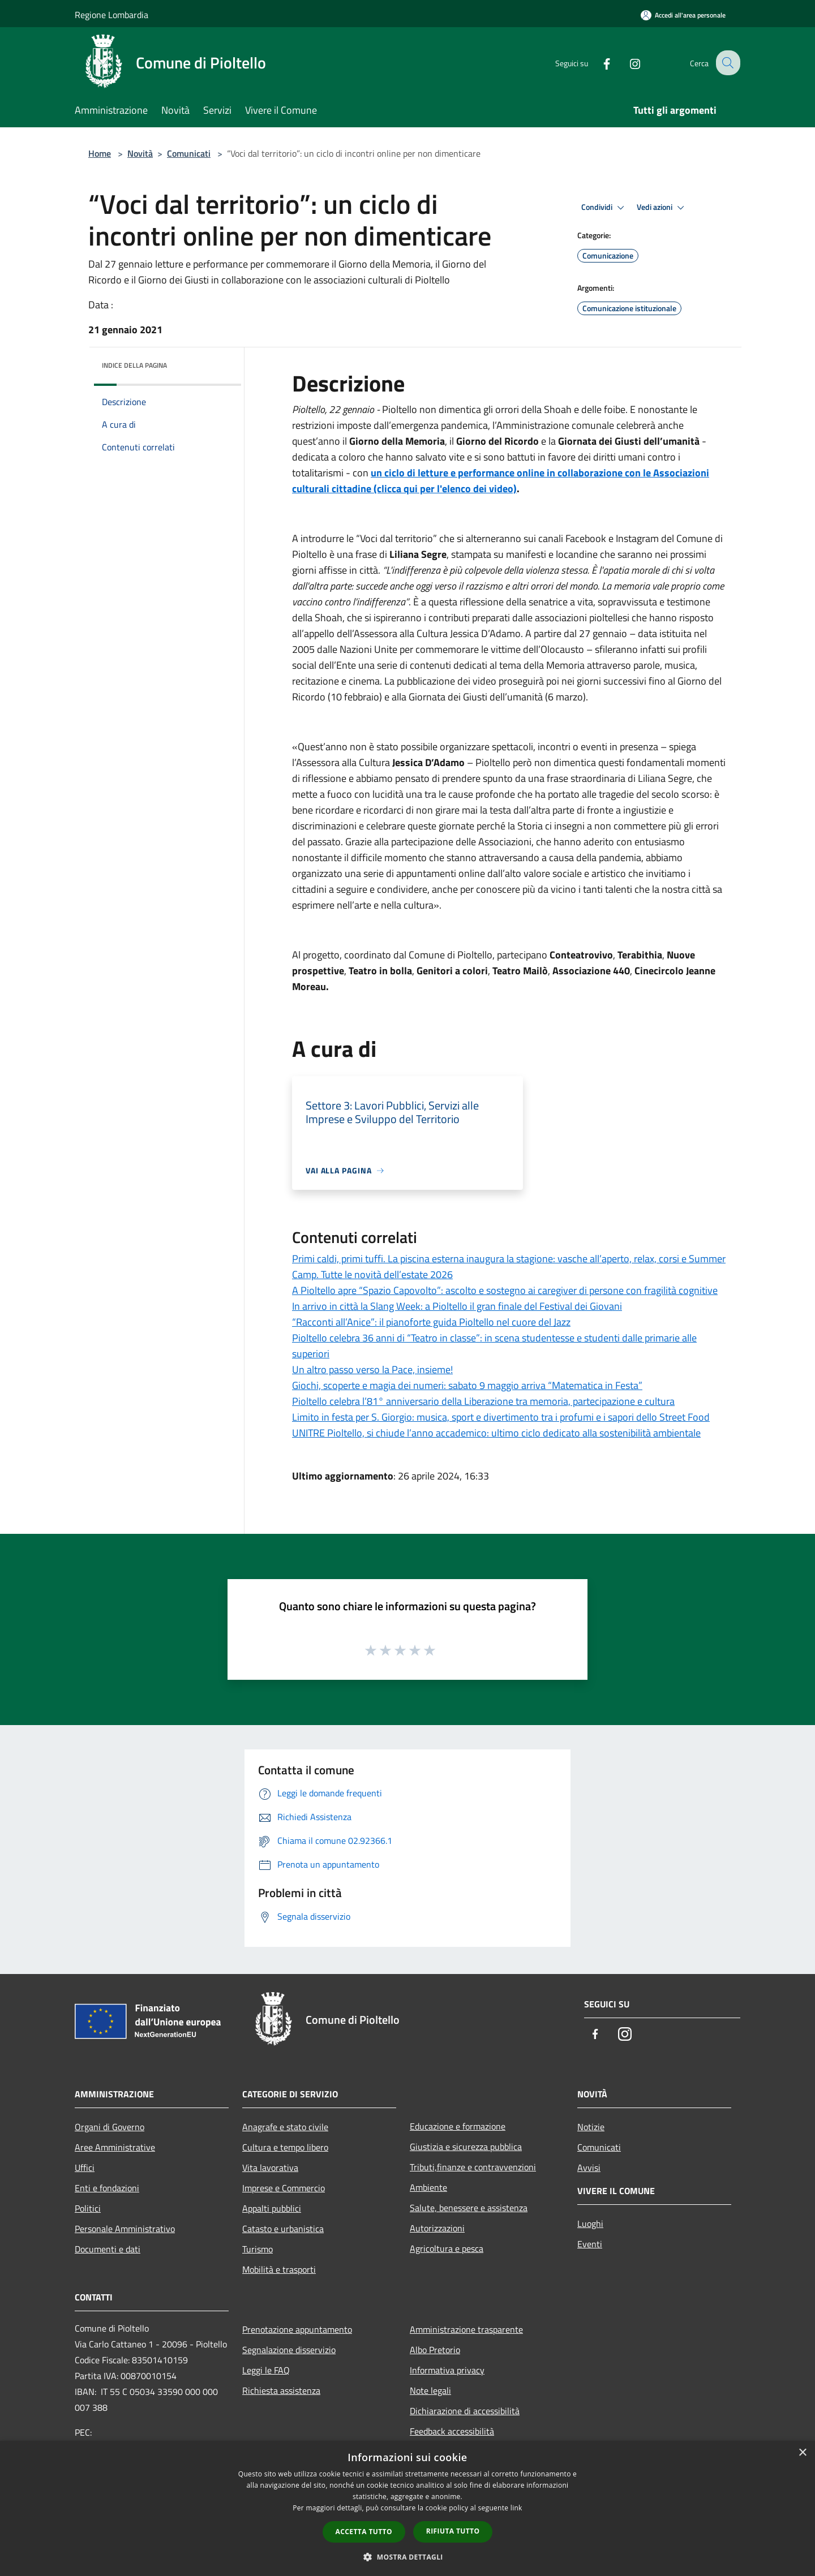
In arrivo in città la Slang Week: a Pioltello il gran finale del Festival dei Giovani (457, 1306)
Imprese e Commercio (283, 2188)
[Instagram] (626, 62)
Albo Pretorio (435, 2349)
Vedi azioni (662, 207)
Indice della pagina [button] (134, 365)
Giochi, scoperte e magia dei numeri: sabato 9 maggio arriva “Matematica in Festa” (467, 1385)
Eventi (589, 2244)
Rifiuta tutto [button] (453, 2531)
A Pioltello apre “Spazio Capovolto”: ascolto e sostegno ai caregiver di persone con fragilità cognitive (505, 1290)
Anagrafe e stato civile (285, 2127)
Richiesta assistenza (281, 2390)
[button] (407, 2556)
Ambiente (428, 2187)
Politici (88, 2208)
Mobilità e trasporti (279, 2269)
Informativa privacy (447, 2370)
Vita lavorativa (270, 2167)
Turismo (257, 2249)
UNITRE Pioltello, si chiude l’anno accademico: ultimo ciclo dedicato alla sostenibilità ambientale (496, 1432)
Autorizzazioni (437, 2228)
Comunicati (189, 153)
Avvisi (588, 2167)
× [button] (802, 2453)
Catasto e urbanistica (283, 2228)
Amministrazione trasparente (466, 2329)
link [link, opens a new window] (516, 2508)
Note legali (430, 2390)
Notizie (590, 2127)
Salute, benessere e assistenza (468, 2207)
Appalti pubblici (271, 2208)
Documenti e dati (107, 2249)
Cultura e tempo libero (285, 2147)
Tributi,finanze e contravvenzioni (473, 2167)
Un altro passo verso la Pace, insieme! (372, 1369)
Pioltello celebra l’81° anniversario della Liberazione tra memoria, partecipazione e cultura (483, 1401)
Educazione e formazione (457, 2126)
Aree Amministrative (115, 2147)
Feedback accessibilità (452, 2431)
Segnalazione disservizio (289, 2349)
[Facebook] (597, 62)
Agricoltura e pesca (446, 2248)
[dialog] (407, 2508)
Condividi (604, 207)
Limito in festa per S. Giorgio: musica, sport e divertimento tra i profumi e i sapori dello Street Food (501, 1417)
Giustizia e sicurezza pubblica (466, 2146)
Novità (140, 153)
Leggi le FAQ (266, 2370)
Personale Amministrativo (125, 2228)
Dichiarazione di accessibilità (465, 2411)
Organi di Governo (109, 2127)
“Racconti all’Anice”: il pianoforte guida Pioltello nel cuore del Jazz (431, 1322)
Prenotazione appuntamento (297, 2329)
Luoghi (590, 2223)
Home (99, 153)
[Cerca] (726, 62)
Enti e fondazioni (107, 2188)
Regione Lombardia (111, 14)
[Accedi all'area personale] (683, 15)
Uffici (85, 2167)
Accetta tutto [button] (364, 2531)
